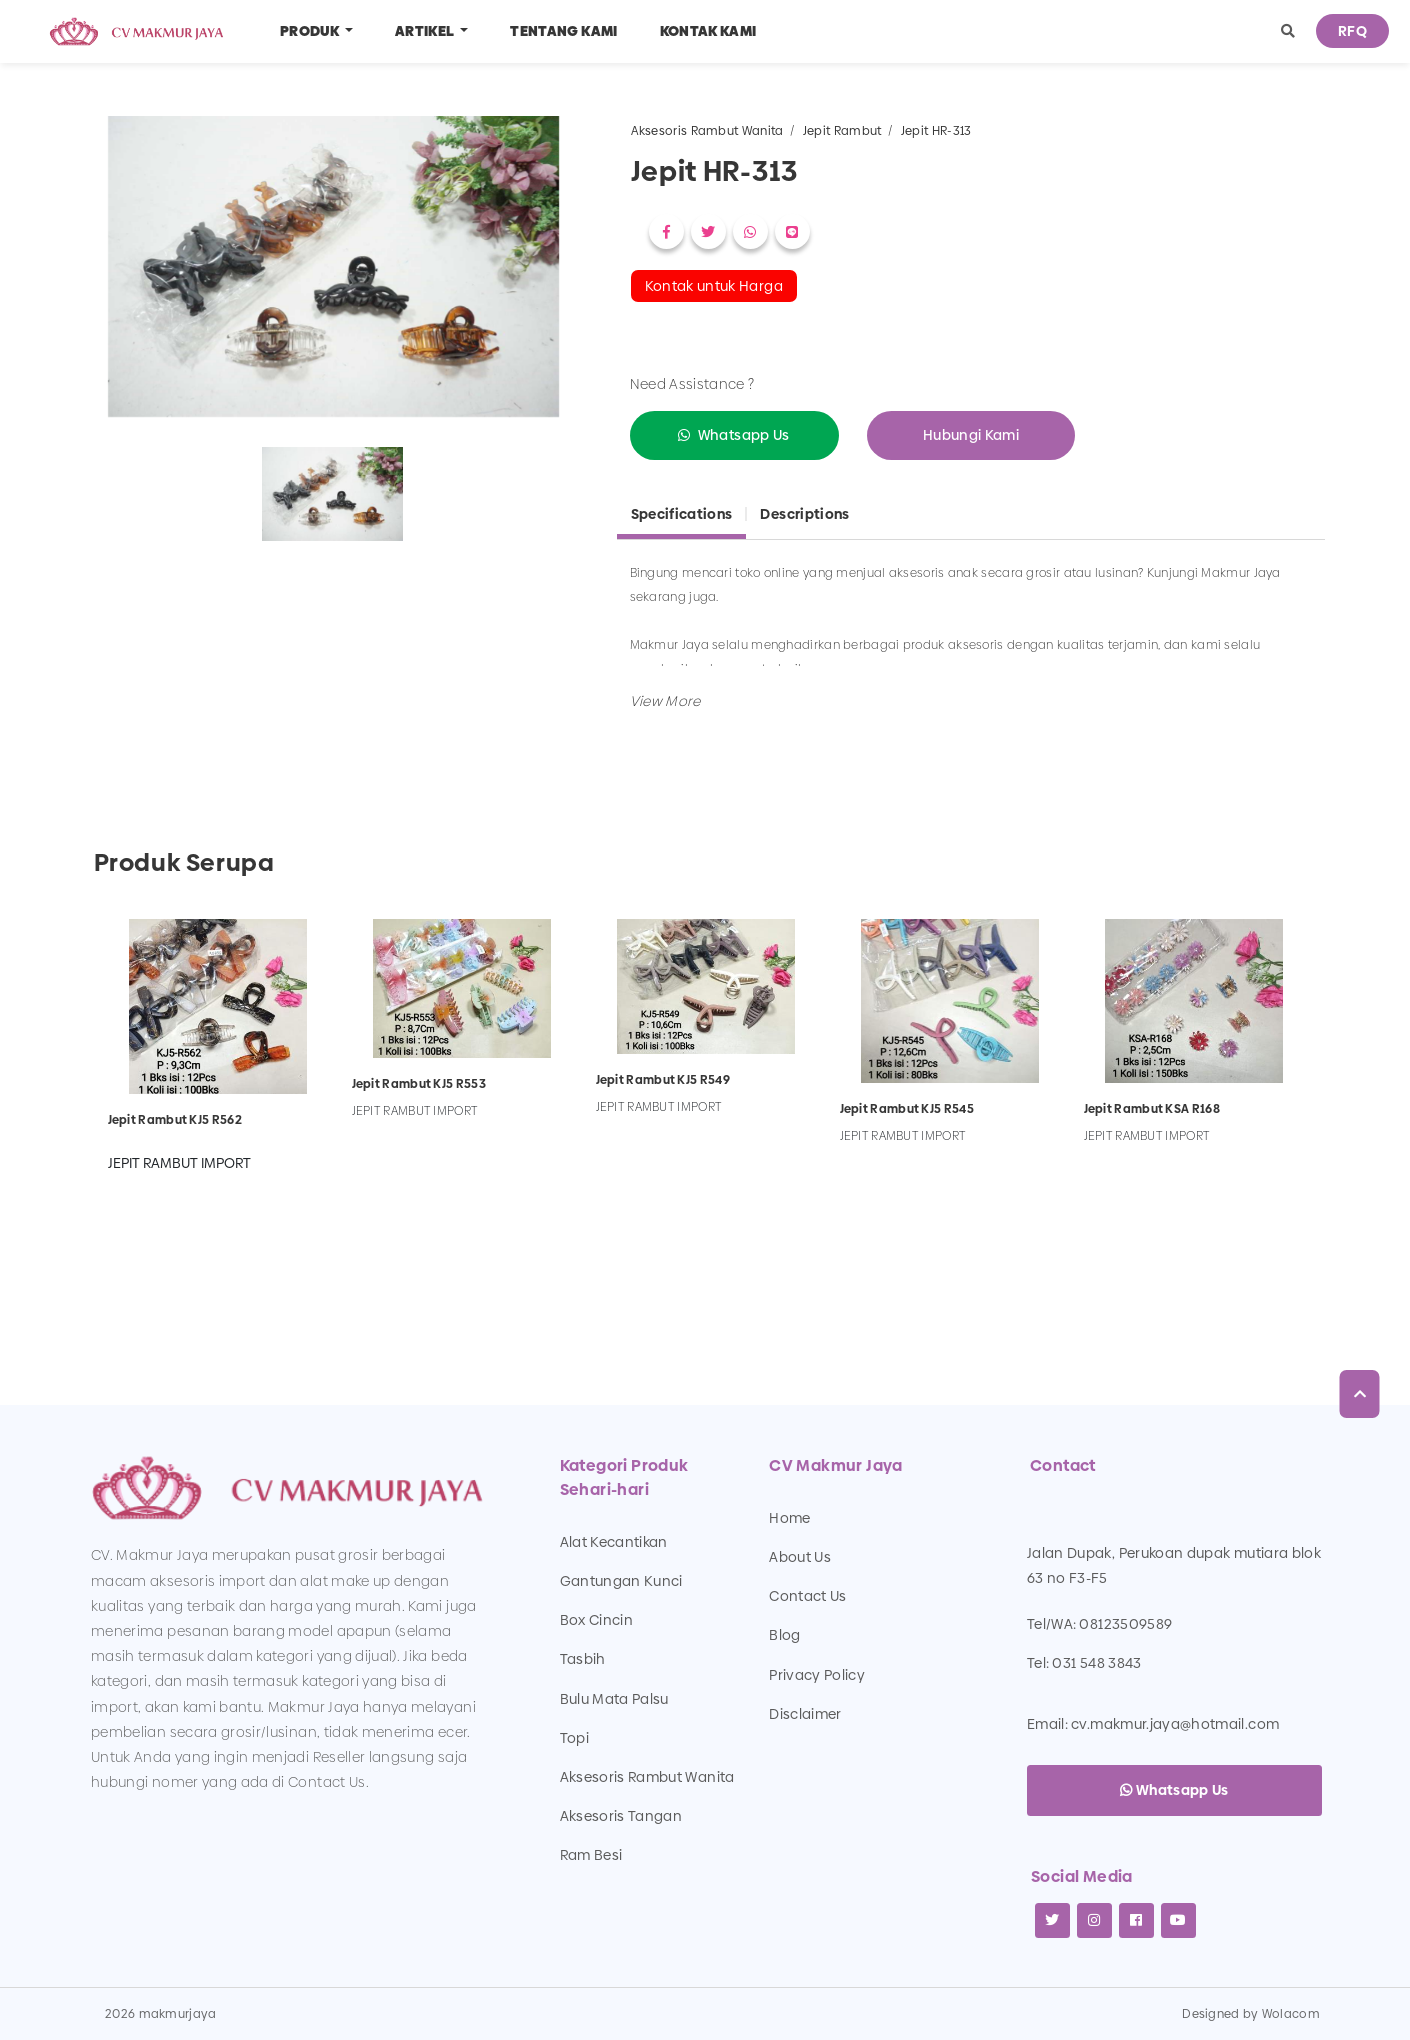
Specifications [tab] (682, 514)
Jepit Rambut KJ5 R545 (907, 1109)
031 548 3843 (1096, 1663)
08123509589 (1125, 1624)
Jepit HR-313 (936, 131)
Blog (784, 1635)
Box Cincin (597, 1620)
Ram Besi (591, 1855)
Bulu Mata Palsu (614, 1699)
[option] (333, 271)
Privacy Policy (817, 1675)
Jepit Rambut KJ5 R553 (419, 1084)
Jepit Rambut (842, 131)
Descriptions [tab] (804, 514)
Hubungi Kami (971, 435)
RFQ (1352, 31)
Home (789, 1518)
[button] (1288, 31)
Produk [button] (310, 31)
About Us (800, 1557)
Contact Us (808, 1596)
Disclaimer (805, 1714)
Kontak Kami (708, 31)
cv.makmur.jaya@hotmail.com (1175, 1724)
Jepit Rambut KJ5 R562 (175, 1120)
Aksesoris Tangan (621, 1816)
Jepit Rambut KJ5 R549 (663, 1080)
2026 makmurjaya (161, 2014)
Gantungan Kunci (621, 1581)
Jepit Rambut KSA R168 (1152, 1109)
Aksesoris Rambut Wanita (707, 131)
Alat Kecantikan (614, 1542)
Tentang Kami (563, 31)
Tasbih (583, 1659)
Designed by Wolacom (1251, 2014)
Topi (574, 1738)
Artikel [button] (426, 31)
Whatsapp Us (744, 435)
